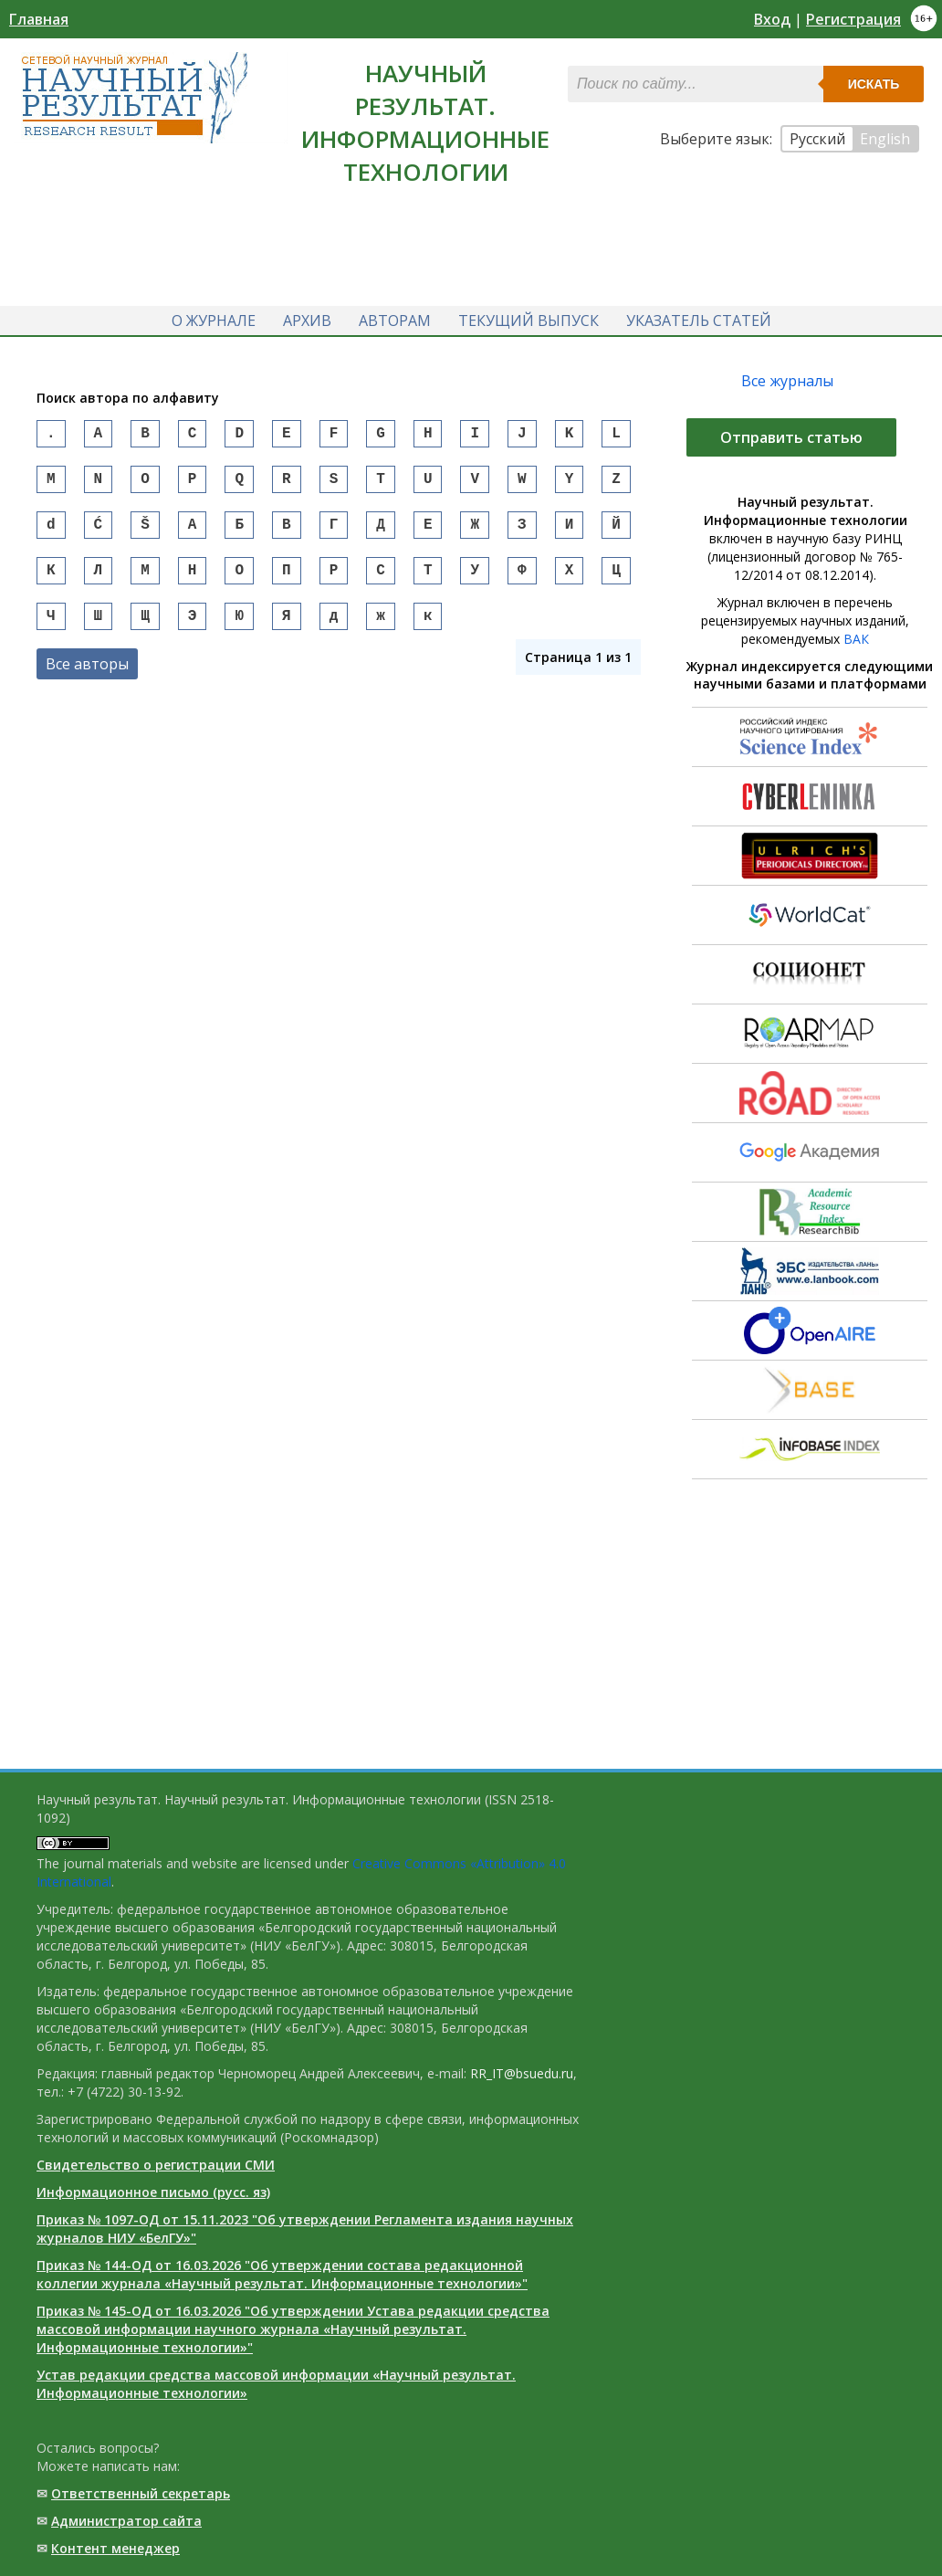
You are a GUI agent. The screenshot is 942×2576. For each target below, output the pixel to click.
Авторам (395, 320)
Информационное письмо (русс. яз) (153, 2192)
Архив (307, 320)
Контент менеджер (115, 2548)
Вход (772, 19)
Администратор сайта (126, 2520)
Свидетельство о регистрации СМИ (156, 2164)
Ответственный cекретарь (140, 2493)
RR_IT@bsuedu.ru (521, 2073)
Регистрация (853, 19)
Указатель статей (698, 320)
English (885, 139)
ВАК (856, 638)
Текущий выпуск (528, 320)
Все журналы (787, 381)
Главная (38, 19)
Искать (874, 84)
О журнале (214, 320)
